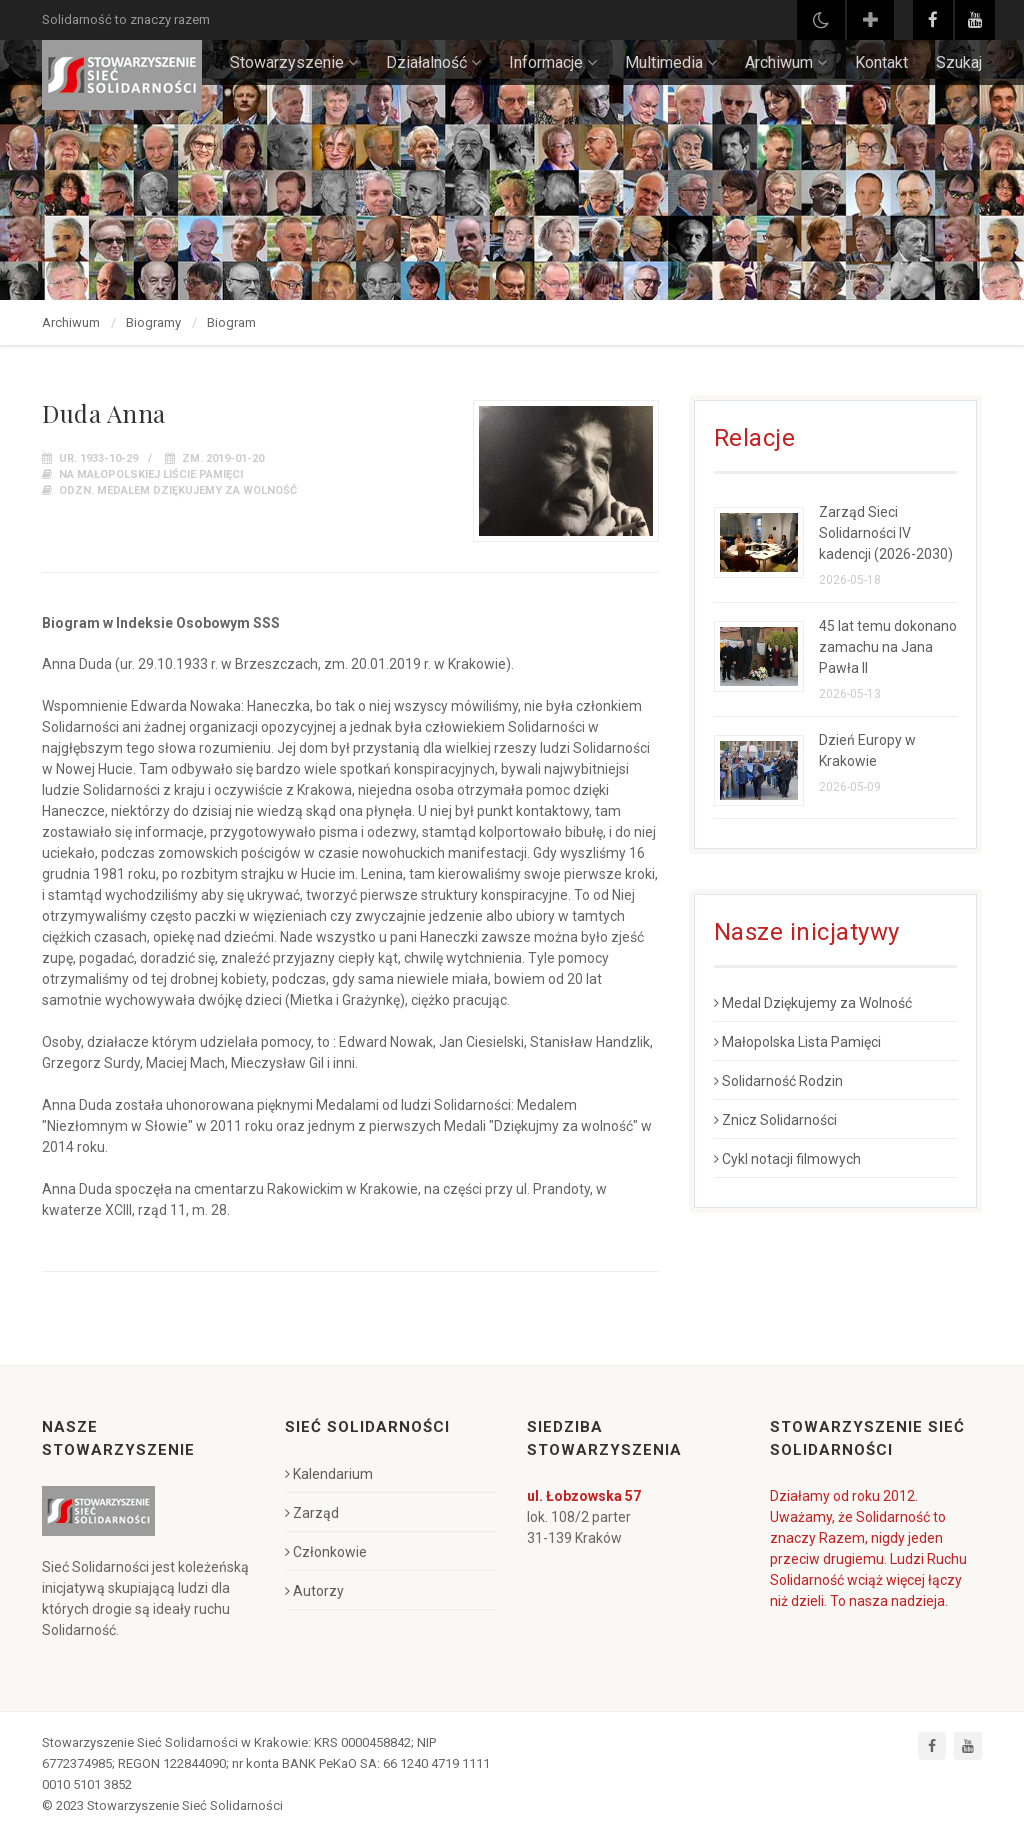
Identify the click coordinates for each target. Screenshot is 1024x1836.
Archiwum (786, 62)
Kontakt (881, 62)
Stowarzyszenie (294, 62)
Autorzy (314, 1591)
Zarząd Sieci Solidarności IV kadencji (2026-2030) (886, 533)
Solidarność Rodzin (778, 1081)
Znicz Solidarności (775, 1120)
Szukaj (959, 62)
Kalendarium (329, 1474)
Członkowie (326, 1552)
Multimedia (671, 62)
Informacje (553, 62)
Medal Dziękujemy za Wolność (813, 1003)
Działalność (433, 62)
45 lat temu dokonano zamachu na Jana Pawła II (888, 647)
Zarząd (312, 1513)
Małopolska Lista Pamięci (797, 1042)
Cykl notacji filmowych (787, 1159)
